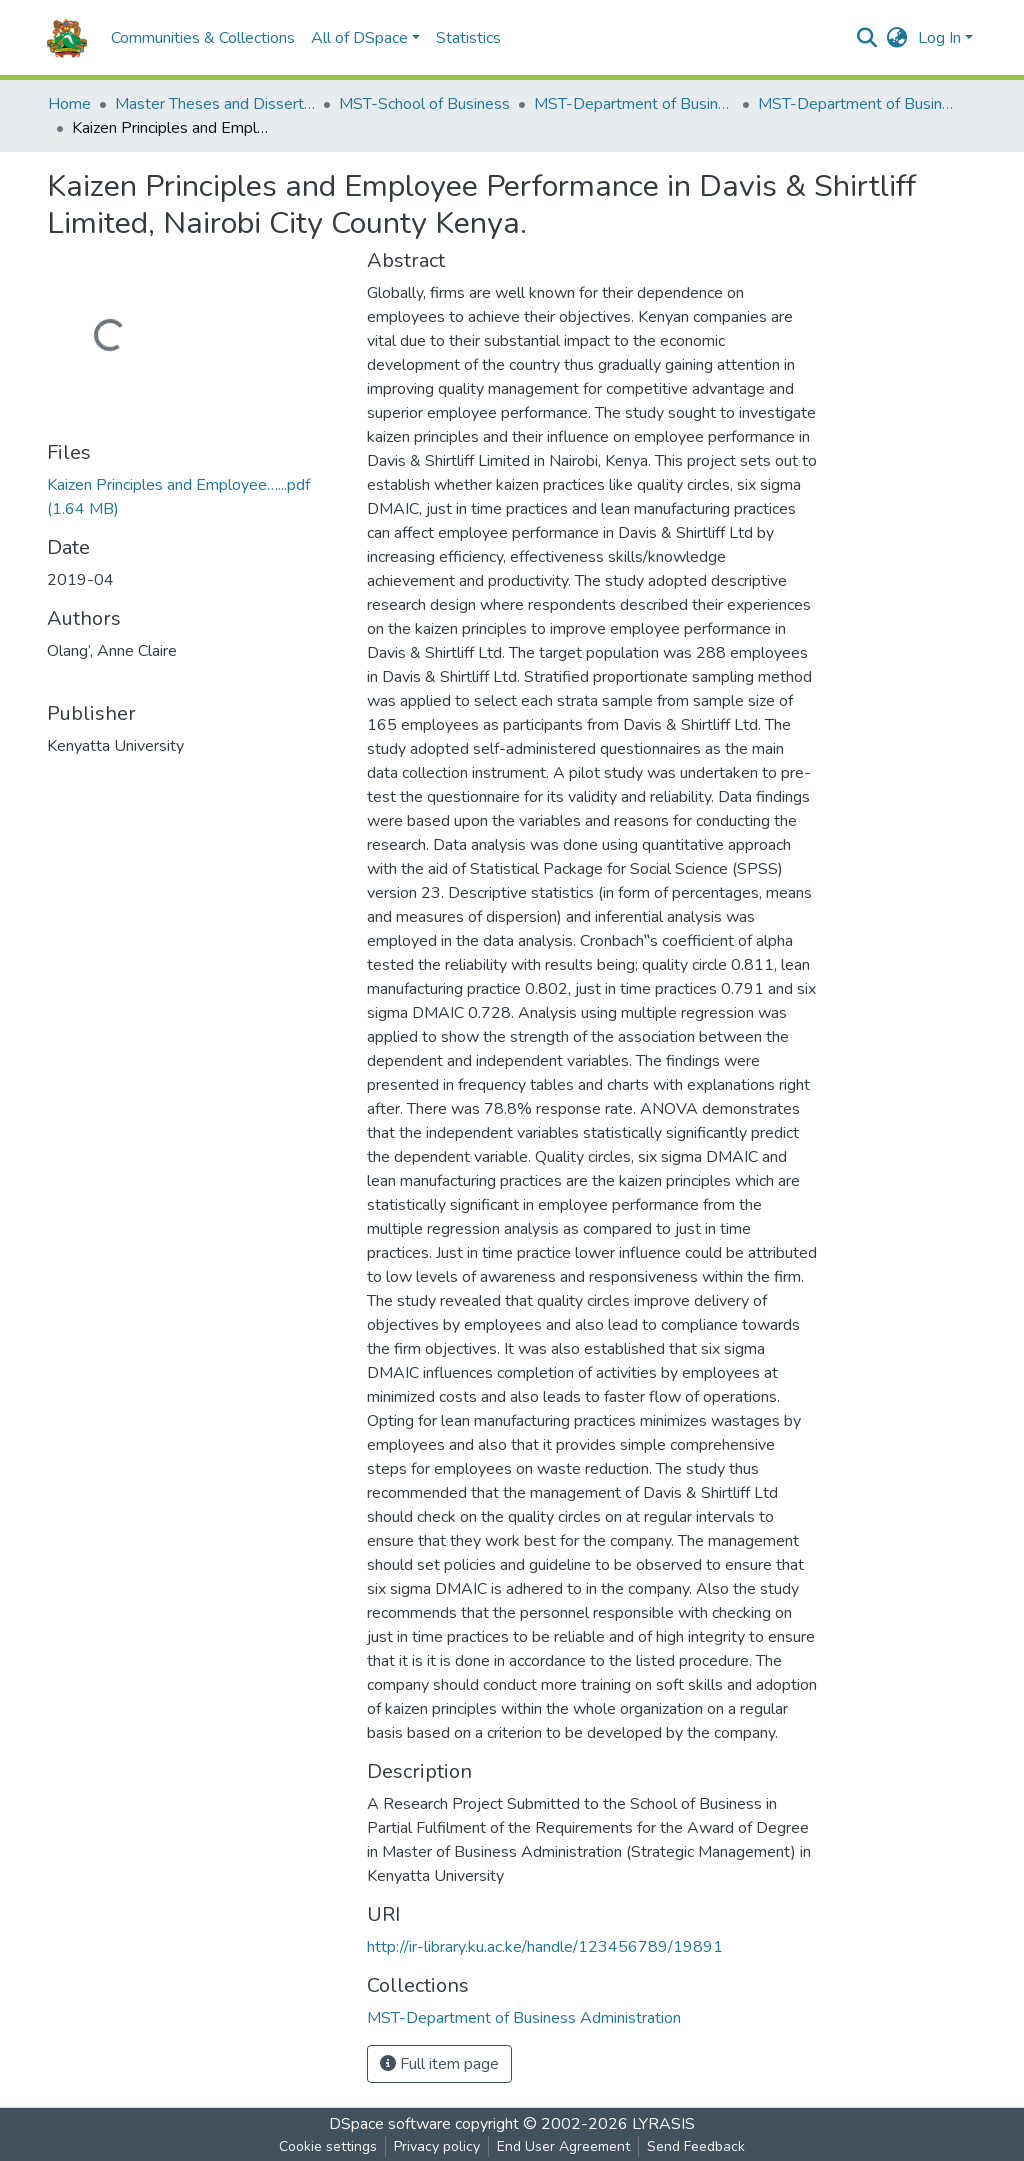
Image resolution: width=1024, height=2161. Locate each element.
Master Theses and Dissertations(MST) (215, 104)
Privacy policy (437, 2146)
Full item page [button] (439, 2064)
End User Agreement (563, 2146)
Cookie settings (328, 2146)
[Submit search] (867, 38)
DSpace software (390, 2124)
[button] (897, 38)
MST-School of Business (424, 104)
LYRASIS (663, 2124)
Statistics (468, 38)
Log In (939, 38)
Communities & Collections (203, 38)
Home (69, 104)
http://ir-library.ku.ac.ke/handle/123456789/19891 (545, 1947)
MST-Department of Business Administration (634, 104)
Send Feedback (696, 2146)
